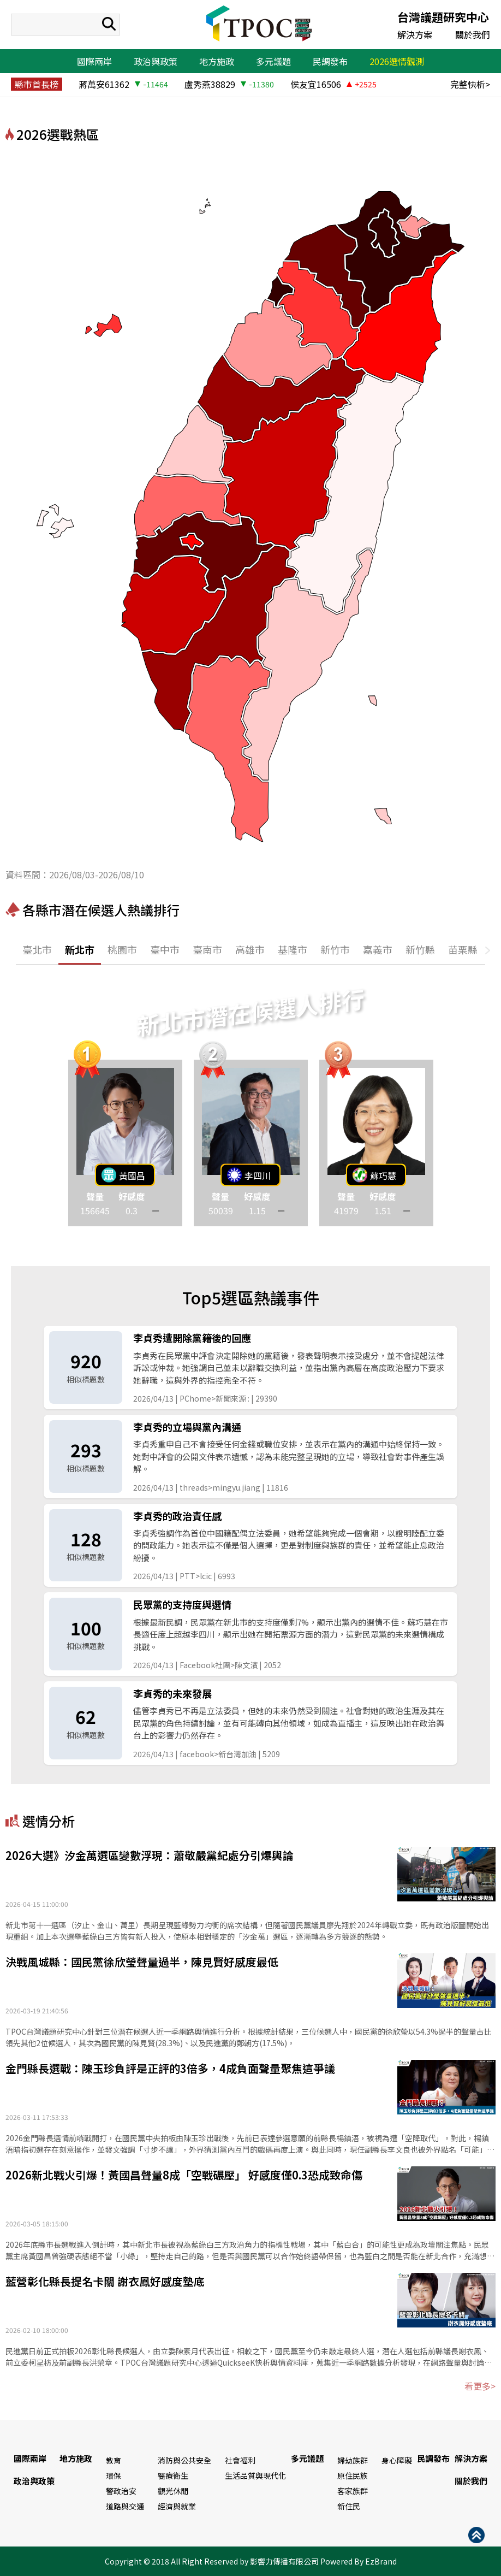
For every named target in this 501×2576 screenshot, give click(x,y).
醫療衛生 (173, 2475)
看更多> (480, 2385)
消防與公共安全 (184, 2460)
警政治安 (121, 2490)
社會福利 (240, 2460)
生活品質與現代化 (255, 2475)
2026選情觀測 (396, 61)
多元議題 (273, 61)
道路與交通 (125, 2506)
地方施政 (216, 61)
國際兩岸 (94, 61)
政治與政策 (155, 61)
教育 (113, 2460)
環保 (113, 2475)
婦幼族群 (352, 2460)
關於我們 (472, 34)
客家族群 (352, 2490)
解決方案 (414, 34)
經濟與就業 (177, 2506)
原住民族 (352, 2475)
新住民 (348, 2506)
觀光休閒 (173, 2490)
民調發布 (330, 61)
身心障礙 (396, 2460)
